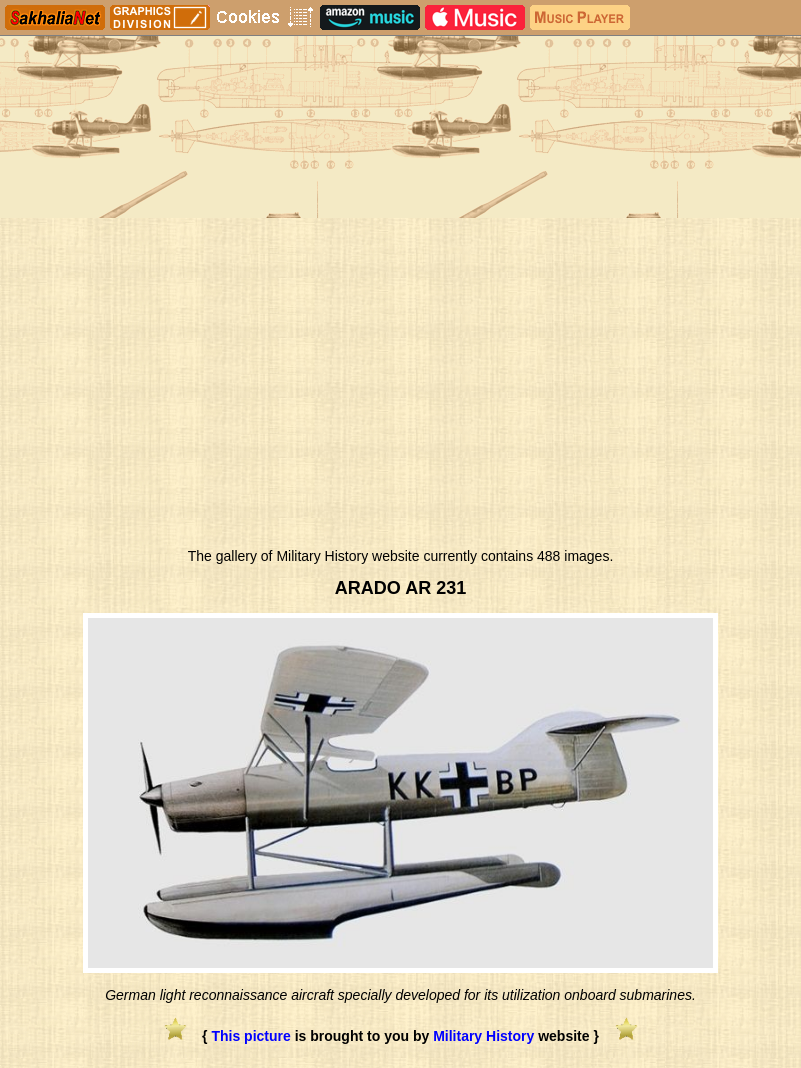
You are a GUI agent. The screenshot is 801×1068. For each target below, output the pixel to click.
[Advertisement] (400, 388)
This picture (250, 1036)
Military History (483, 1036)
